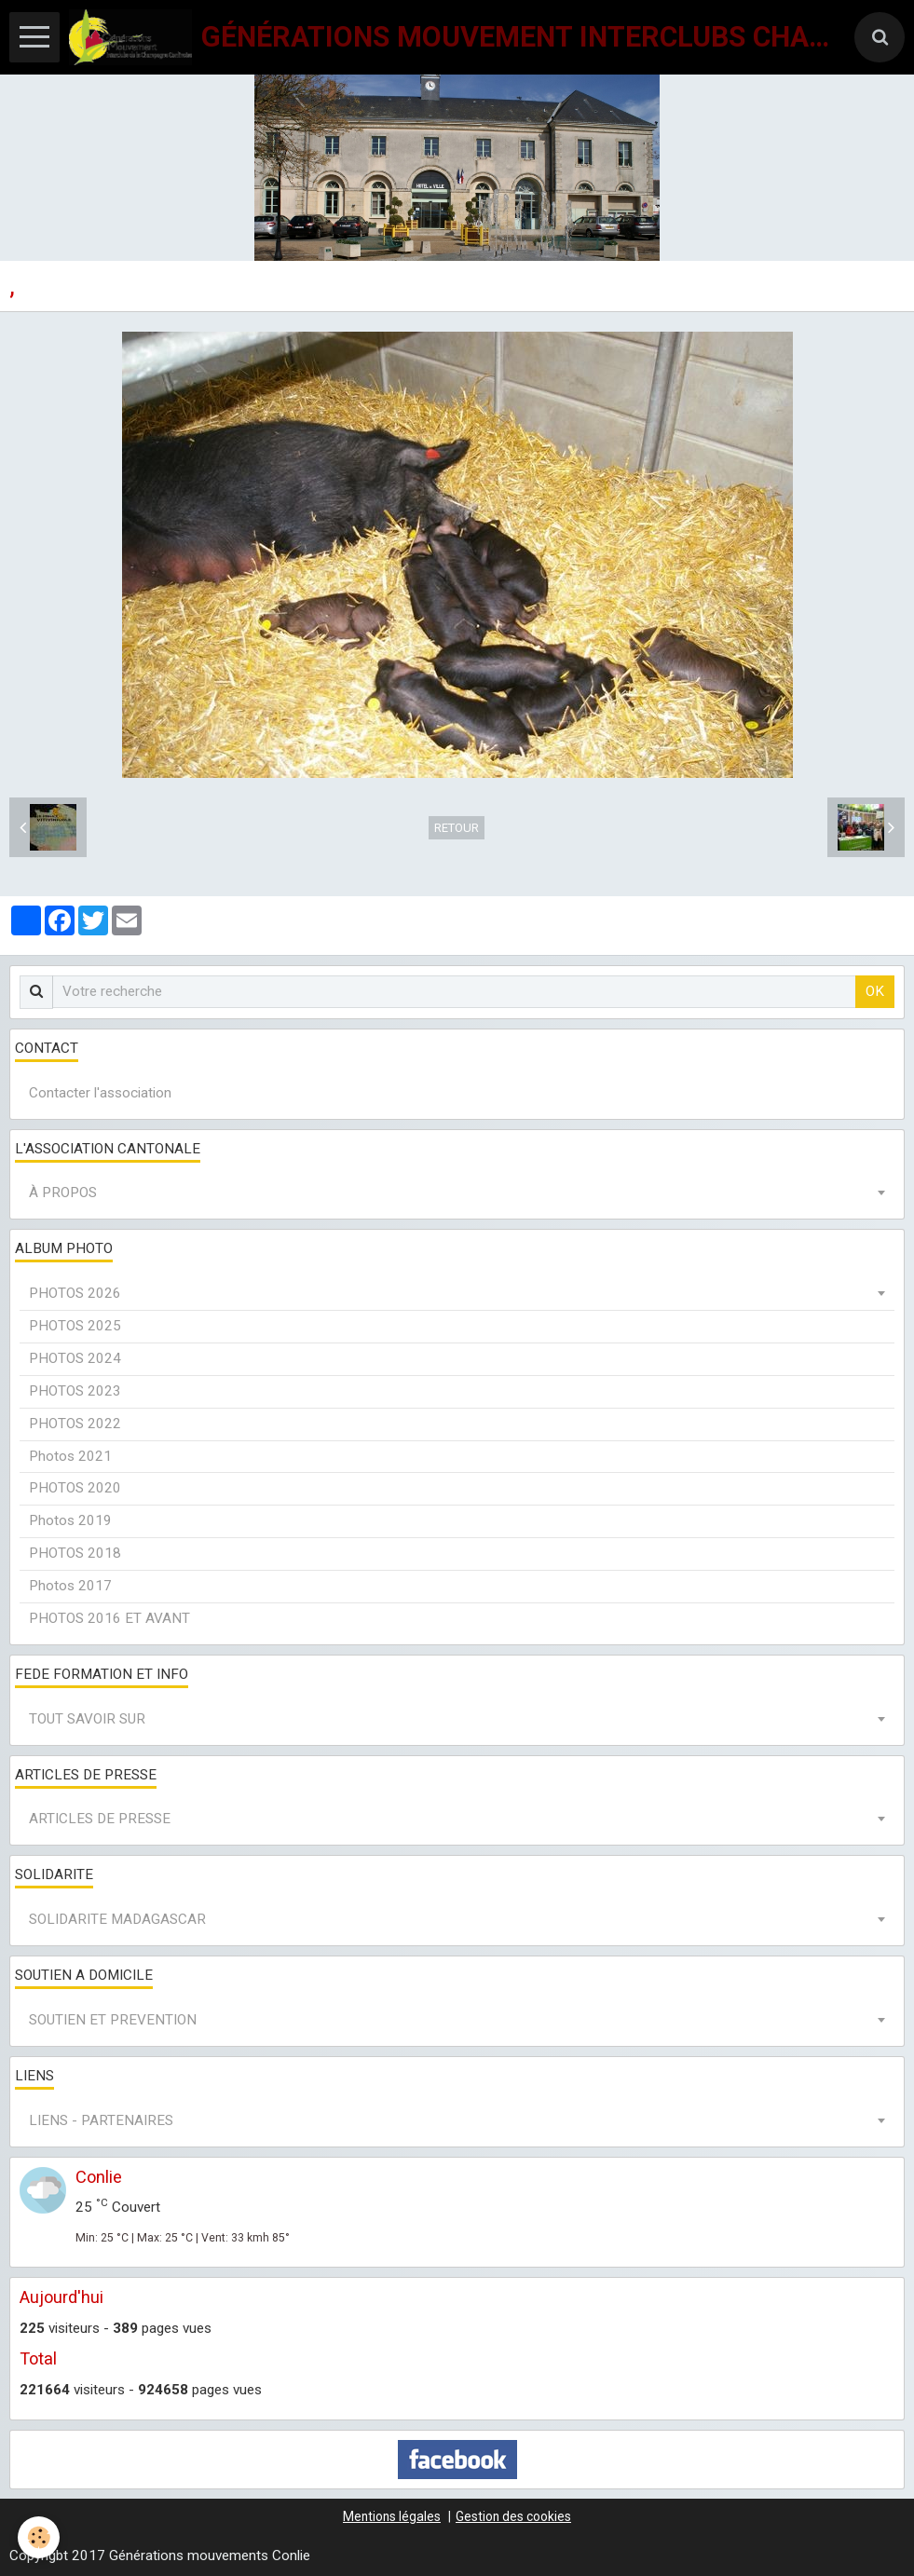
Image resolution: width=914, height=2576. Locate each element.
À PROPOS (63, 1192)
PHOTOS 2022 (75, 1423)
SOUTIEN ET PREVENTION (113, 2019)
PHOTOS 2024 (75, 1358)
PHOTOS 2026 (75, 1293)
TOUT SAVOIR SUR (87, 1719)
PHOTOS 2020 (75, 1487)
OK (875, 991)
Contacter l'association (100, 1092)
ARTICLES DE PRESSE (100, 1818)
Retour (456, 828)
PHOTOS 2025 (75, 1325)
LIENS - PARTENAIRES (101, 2120)
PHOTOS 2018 (75, 1553)
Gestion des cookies (513, 2516)
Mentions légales (392, 2516)
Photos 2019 (70, 1520)
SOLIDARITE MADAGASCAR (117, 1919)
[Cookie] (40, 2537)
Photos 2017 (70, 1585)
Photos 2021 (70, 1456)
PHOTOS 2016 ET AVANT (109, 1618)
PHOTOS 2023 (75, 1391)
